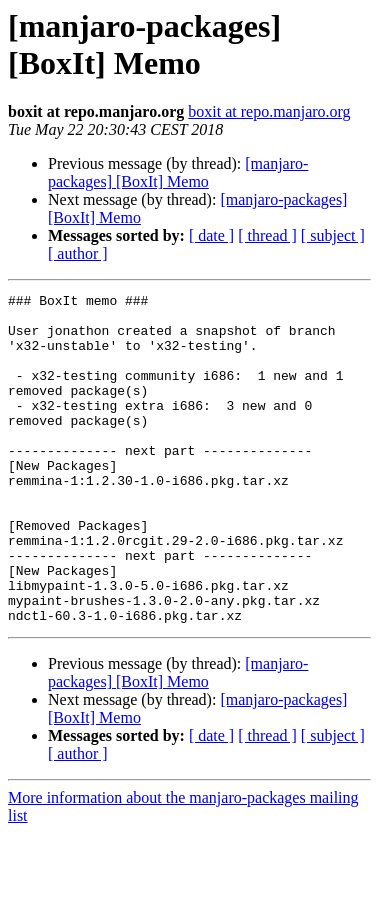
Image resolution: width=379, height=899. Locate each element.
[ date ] (211, 235)
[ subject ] (333, 235)
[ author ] (78, 253)
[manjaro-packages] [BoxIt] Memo (178, 172)
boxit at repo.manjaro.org (269, 111)
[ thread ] (267, 235)
